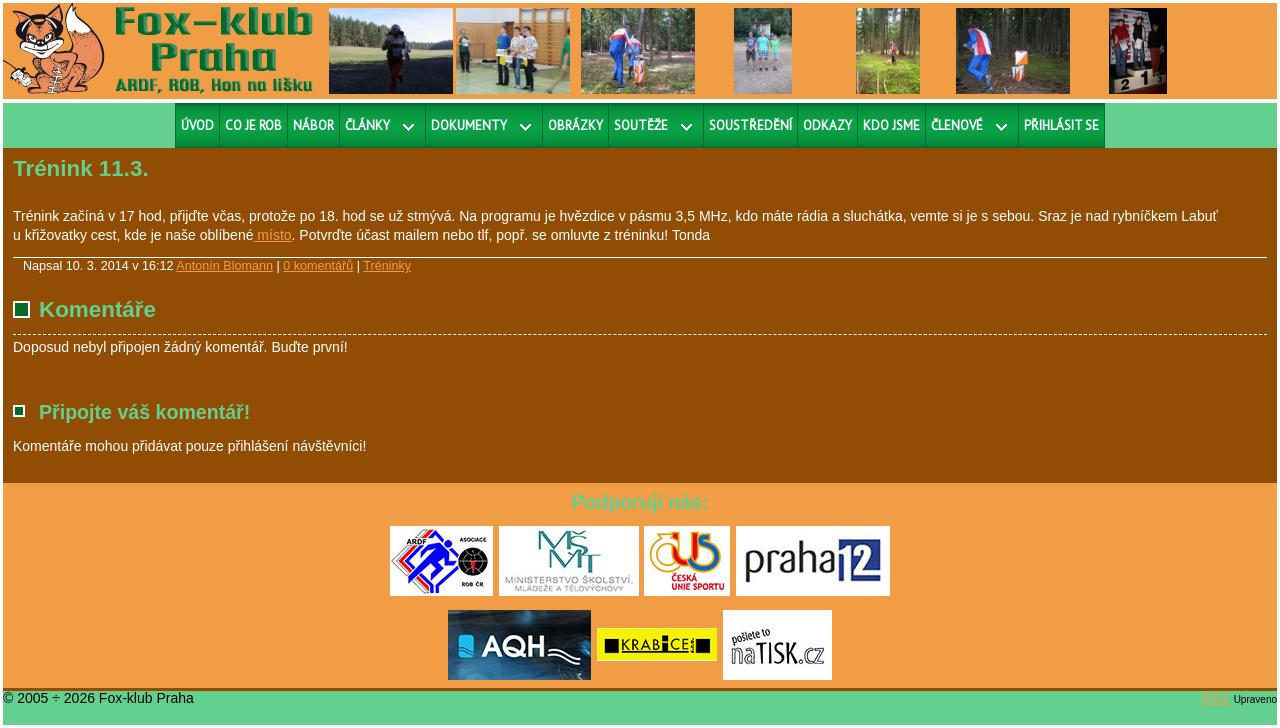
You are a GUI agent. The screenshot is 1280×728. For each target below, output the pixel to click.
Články (367, 125)
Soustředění (750, 125)
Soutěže (641, 125)
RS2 (1216, 698)
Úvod (197, 125)
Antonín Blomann (224, 266)
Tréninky (387, 266)
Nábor (313, 125)
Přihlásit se (1061, 125)
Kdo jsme (891, 125)
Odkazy (827, 125)
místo (272, 235)
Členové (957, 125)
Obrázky (575, 125)
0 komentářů (318, 266)
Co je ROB (253, 125)
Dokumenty (469, 125)
